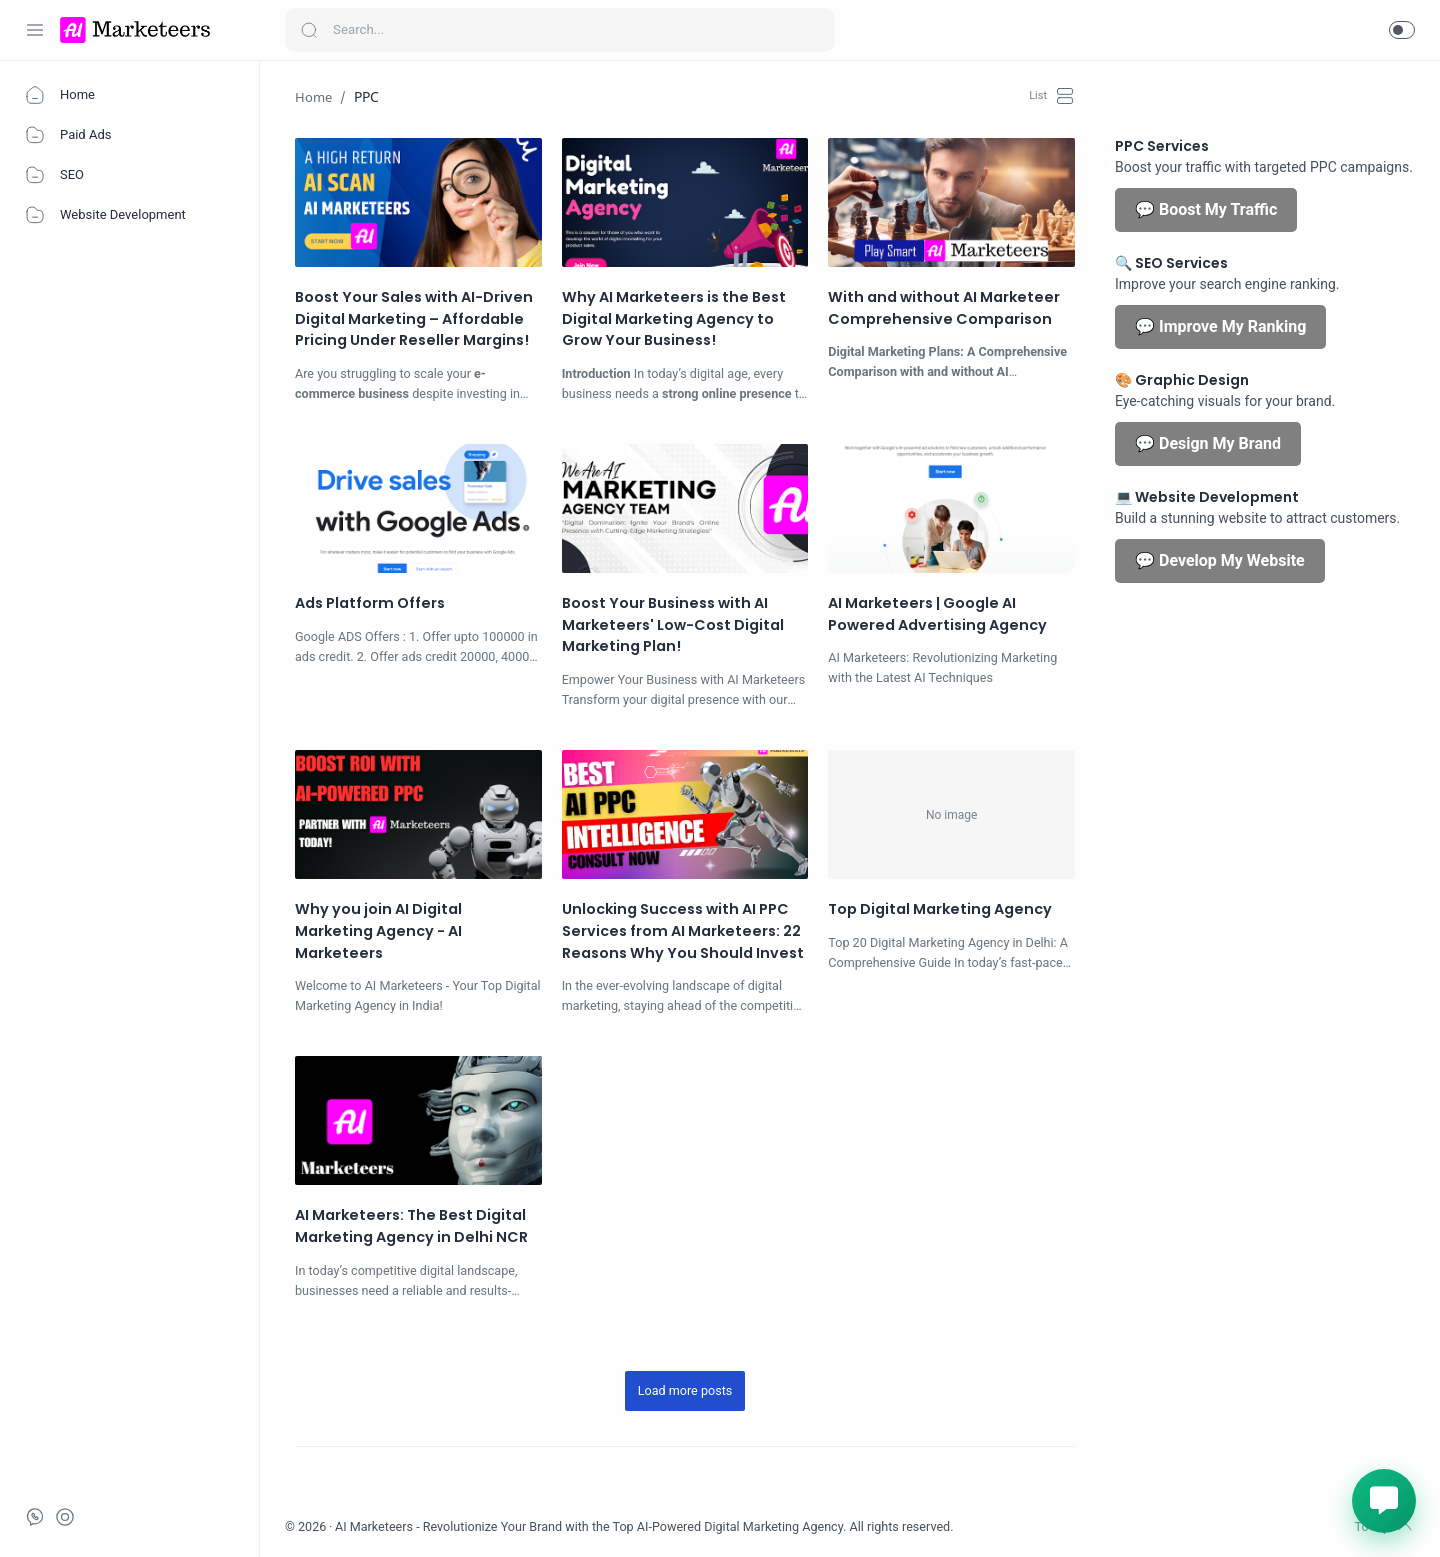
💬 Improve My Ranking (1220, 326)
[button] (1402, 30)
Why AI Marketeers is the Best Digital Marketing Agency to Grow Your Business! (674, 318)
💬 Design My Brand (1208, 443)
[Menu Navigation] (35, 30)
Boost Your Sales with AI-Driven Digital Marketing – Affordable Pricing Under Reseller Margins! (414, 318)
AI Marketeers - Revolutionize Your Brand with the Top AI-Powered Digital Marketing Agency (589, 1526)
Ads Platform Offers (370, 603)
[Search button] (309, 30)
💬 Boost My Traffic (1206, 209)
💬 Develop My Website (1220, 560)
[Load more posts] (685, 1391)
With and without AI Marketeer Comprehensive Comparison (944, 308)
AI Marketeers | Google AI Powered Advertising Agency (937, 614)
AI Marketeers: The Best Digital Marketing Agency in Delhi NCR (411, 1226)
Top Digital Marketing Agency (940, 909)
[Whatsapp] (35, 1517)
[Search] (560, 30)
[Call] (65, 1517)
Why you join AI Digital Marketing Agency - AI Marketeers (378, 930)
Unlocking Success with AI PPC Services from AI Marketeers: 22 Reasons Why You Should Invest (683, 930)
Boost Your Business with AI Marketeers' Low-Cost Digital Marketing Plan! (673, 624)
